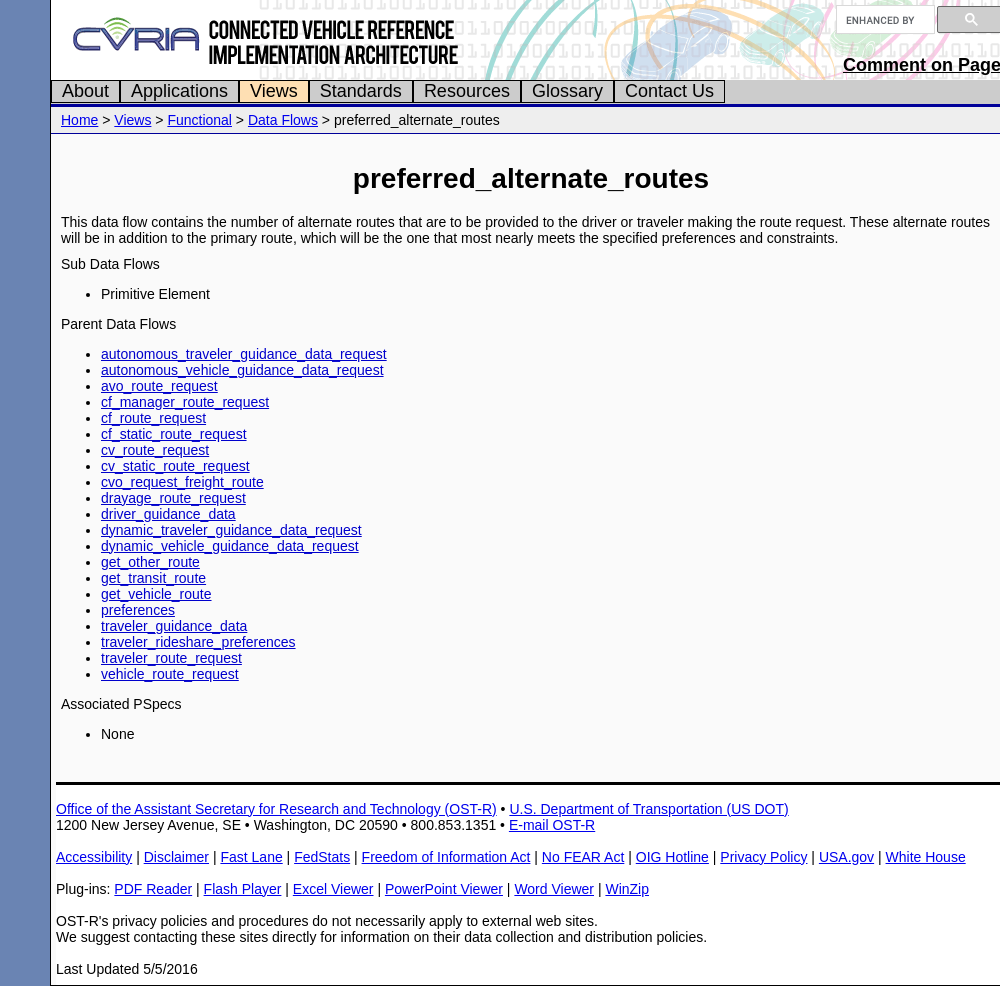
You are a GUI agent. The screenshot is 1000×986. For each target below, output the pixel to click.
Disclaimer (176, 857)
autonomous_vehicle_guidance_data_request (242, 370)
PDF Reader (153, 889)
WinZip (627, 889)
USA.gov (846, 857)
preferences (138, 610)
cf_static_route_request (174, 434)
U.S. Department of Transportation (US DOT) (648, 809)
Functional (199, 120)
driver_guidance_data (168, 514)
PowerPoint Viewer (444, 889)
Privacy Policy (763, 857)
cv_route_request (155, 450)
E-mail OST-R (552, 825)
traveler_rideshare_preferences (198, 642)
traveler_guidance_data (174, 626)
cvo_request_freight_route (182, 482)
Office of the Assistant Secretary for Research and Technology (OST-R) (276, 809)
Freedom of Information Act (446, 857)
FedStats (322, 857)
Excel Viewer (333, 889)
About (85, 91)
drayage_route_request (173, 498)
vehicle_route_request (170, 674)
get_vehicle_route (156, 594)
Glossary (567, 91)
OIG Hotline (672, 857)
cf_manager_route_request (185, 402)
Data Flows (283, 120)
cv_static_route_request (175, 466)
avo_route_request (159, 386)
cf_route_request (153, 418)
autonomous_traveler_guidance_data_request (244, 354)
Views (274, 91)
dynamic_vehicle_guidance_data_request (230, 546)
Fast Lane (251, 857)
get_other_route (150, 562)
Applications (179, 91)
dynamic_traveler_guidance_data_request (231, 530)
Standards (361, 91)
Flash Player (243, 889)
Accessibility (94, 857)
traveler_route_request (171, 658)
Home (79, 120)
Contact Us (669, 91)
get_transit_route (153, 578)
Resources (467, 91)
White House (926, 857)
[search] (883, 20)
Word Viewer (554, 889)
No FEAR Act (583, 857)
